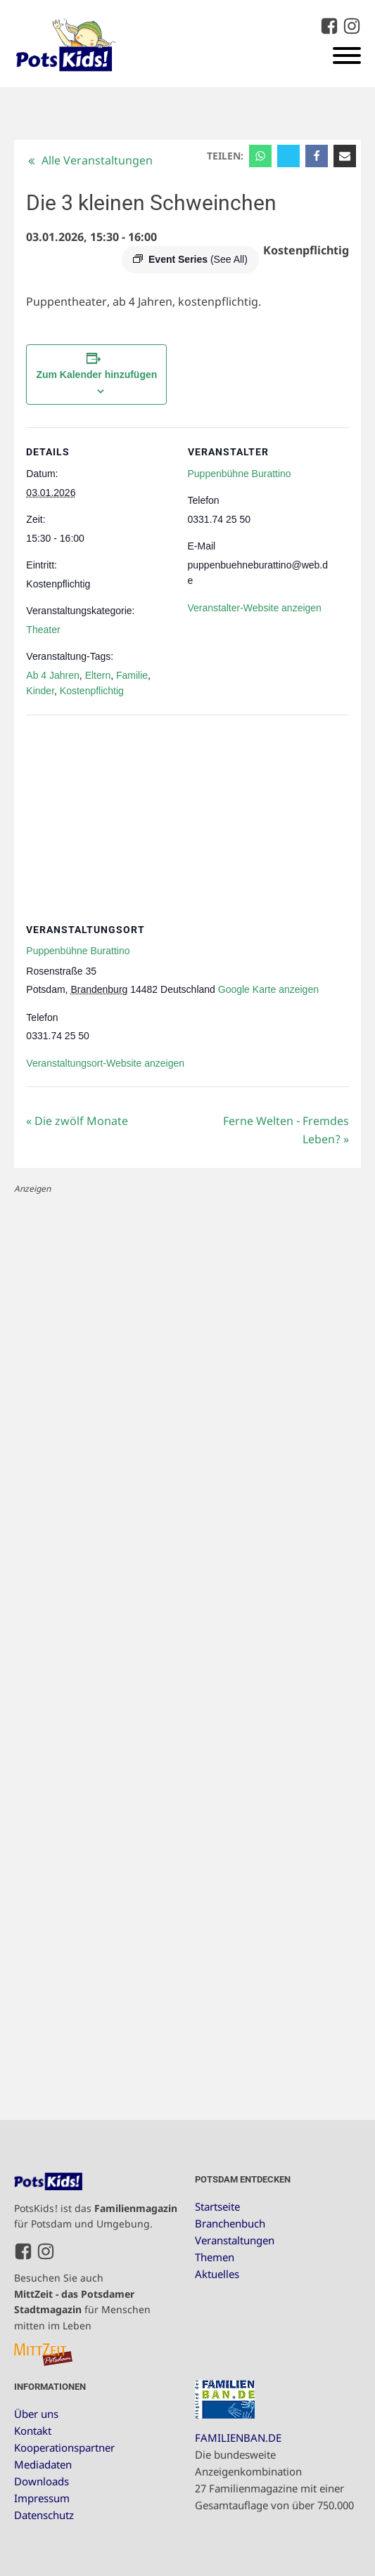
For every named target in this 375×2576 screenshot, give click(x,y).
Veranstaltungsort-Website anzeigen (105, 1063)
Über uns (36, 2414)
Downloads (41, 2481)
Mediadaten (43, 2464)
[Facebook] (316, 156)
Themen (214, 2257)
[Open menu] (347, 55)
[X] (288, 156)
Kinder (40, 690)
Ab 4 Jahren (53, 675)
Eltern (98, 675)
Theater (43, 629)
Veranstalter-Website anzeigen (255, 607)
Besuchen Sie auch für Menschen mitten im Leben (82, 2301)
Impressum (42, 2498)
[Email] (344, 156)
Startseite (217, 2206)
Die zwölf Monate (77, 1120)
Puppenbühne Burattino (239, 473)
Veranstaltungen (234, 2240)
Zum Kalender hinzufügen (96, 374)
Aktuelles (217, 2274)
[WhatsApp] (260, 156)
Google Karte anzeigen (268, 989)
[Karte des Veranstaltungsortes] (187, 816)
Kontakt (32, 2431)
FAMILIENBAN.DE (238, 2438)
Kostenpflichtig (92, 690)
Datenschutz (44, 2515)
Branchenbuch (230, 2223)
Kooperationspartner (64, 2447)
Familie (132, 675)
